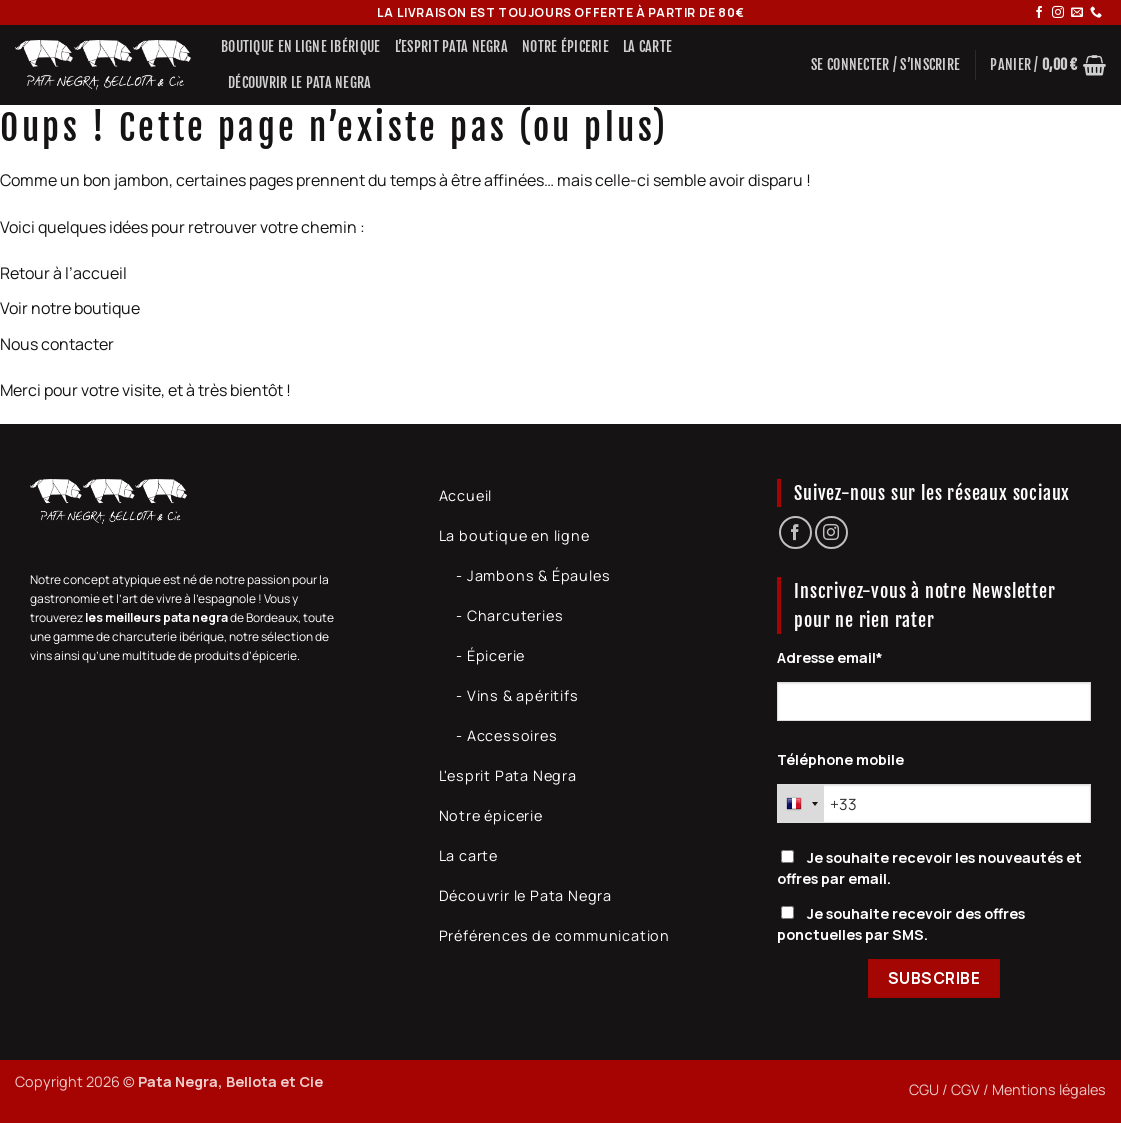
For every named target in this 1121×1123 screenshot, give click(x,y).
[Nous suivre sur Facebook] (1039, 13)
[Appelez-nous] (1096, 13)
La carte (647, 46)
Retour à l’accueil (63, 273)
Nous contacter (57, 344)
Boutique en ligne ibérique (301, 46)
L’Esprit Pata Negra (451, 46)
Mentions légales (1049, 1089)
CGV (965, 1089)
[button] (885, 65)
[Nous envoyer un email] (1077, 13)
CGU (924, 1089)
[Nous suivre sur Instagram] (1058, 13)
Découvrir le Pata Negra (300, 82)
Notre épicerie (565, 46)
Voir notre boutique (70, 308)
